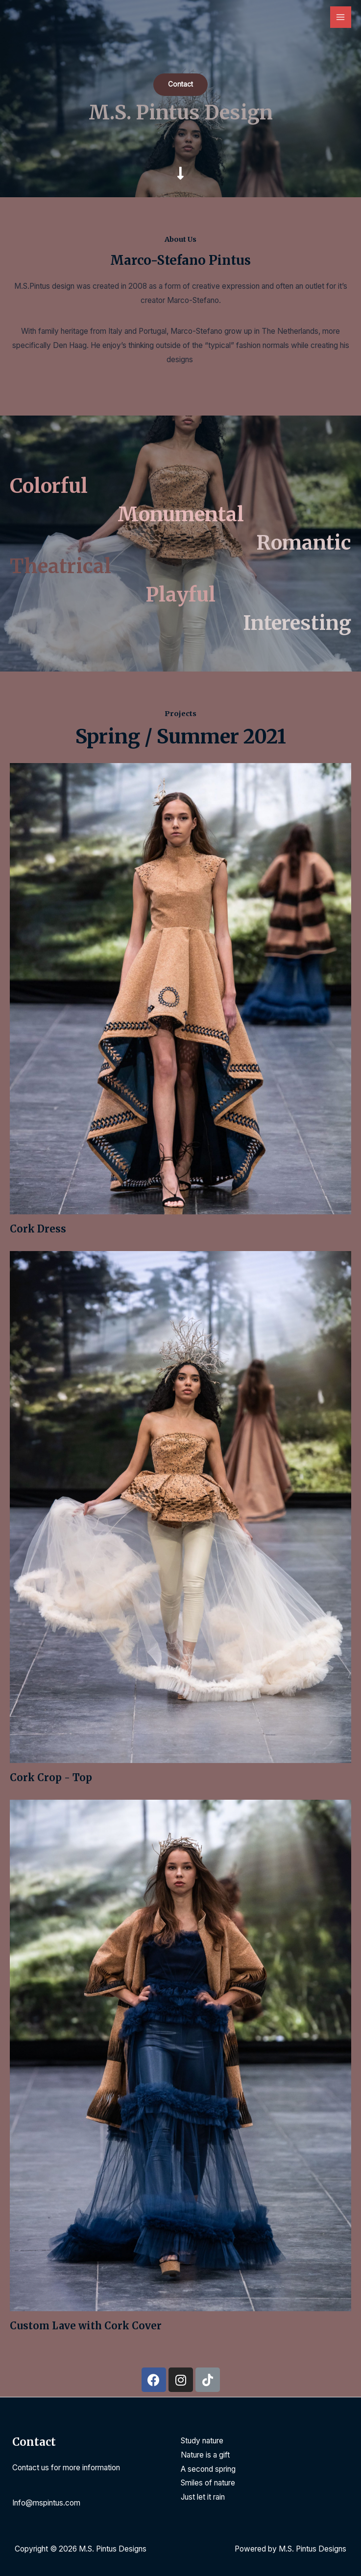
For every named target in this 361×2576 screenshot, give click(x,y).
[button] (180, 84)
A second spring (208, 2469)
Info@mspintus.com (46, 2502)
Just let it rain (203, 2497)
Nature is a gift (205, 2455)
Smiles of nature (208, 2482)
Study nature (202, 2440)
